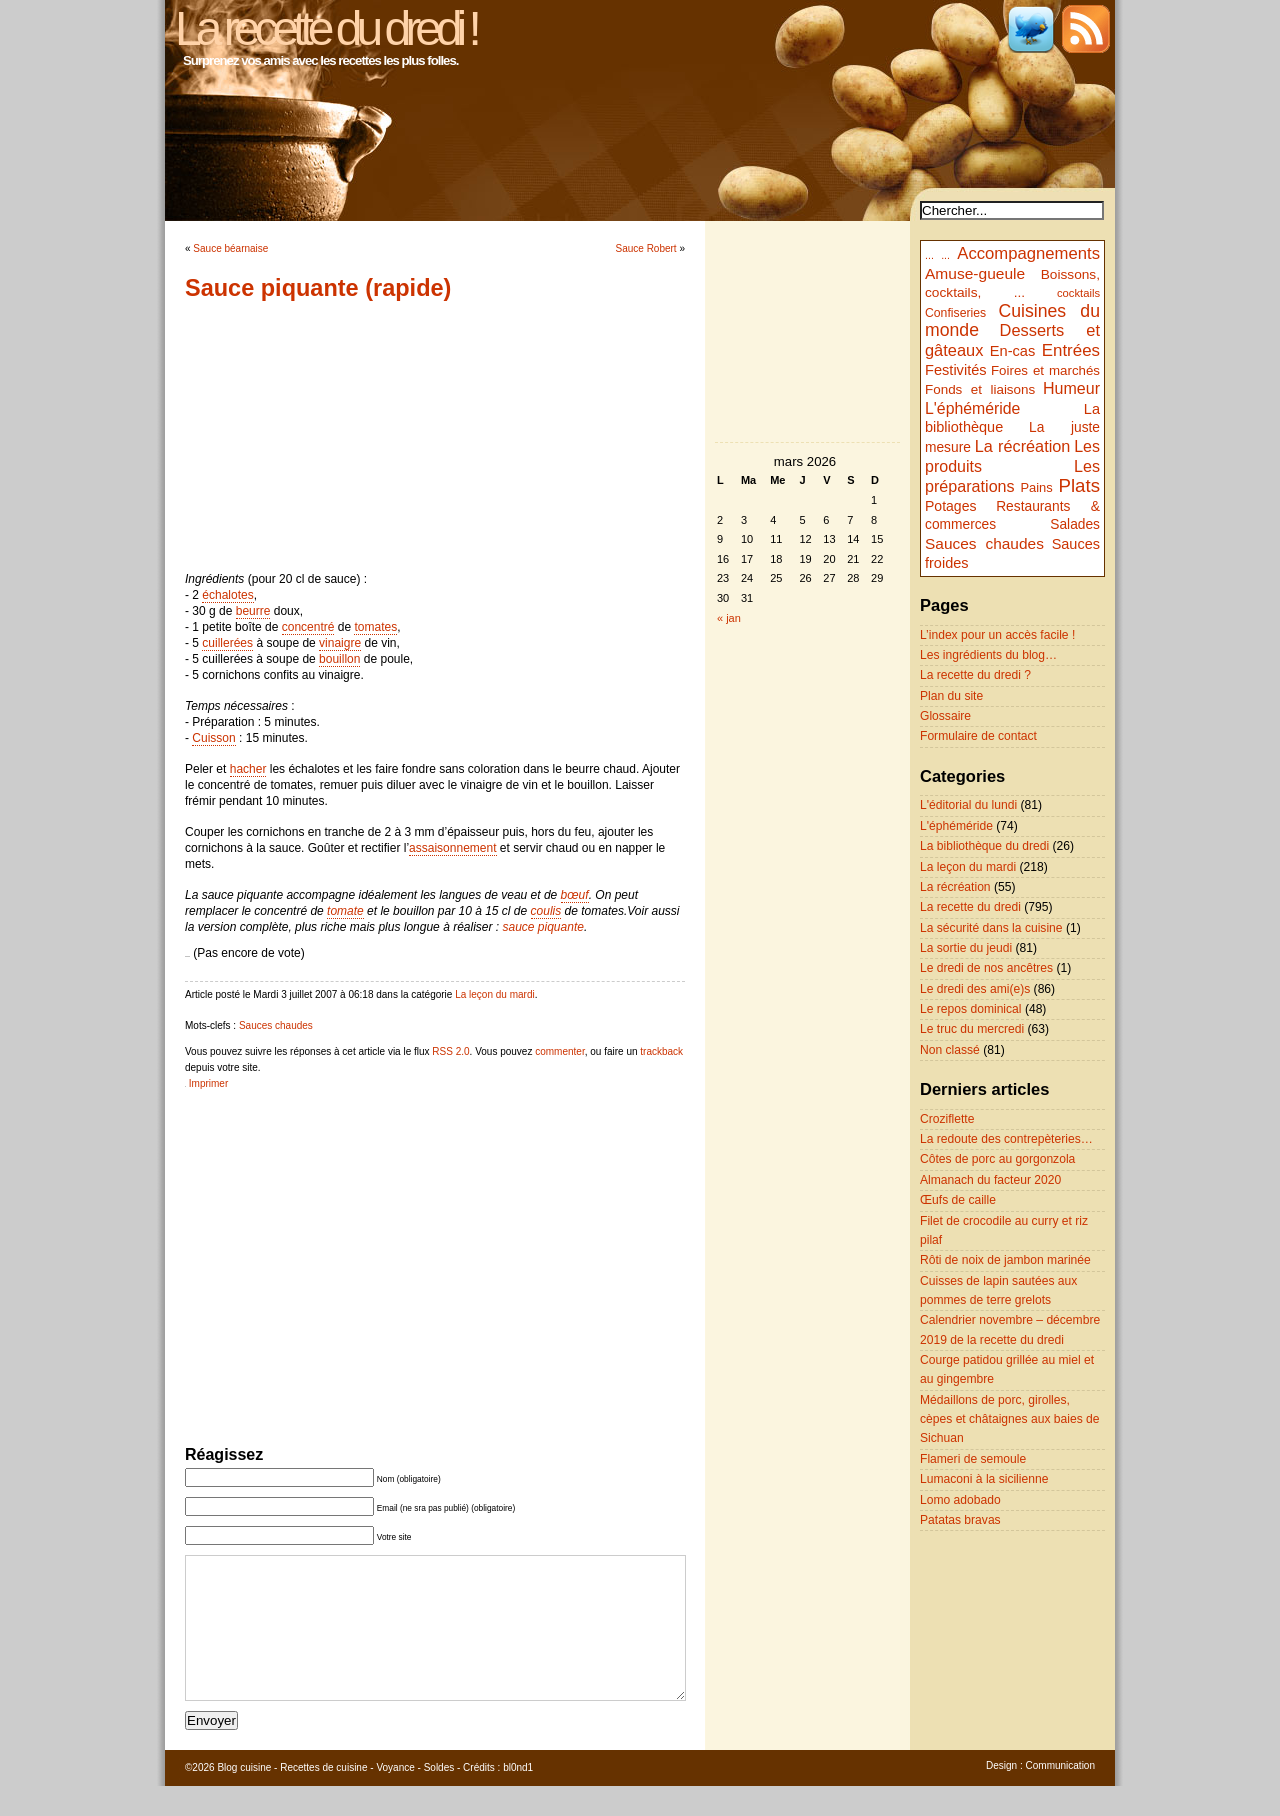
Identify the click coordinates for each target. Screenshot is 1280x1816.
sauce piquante (542, 927)
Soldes (439, 1797)
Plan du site (951, 696)
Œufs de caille (958, 1200)
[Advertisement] (435, 436)
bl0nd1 (518, 1797)
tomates (375, 627)
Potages (951, 506)
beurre (253, 611)
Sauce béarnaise (230, 248)
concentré (308, 627)
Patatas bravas (960, 1520)
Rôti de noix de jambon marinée (1005, 1260)
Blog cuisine (244, 1797)
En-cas (1013, 351)
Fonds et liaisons (980, 389)
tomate (345, 911)
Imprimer (208, 1083)
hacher (248, 769)
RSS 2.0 (450, 1051)
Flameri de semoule (973, 1459)
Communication (1060, 1795)
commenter (559, 1051)
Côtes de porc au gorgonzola (997, 1159)
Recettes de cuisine (323, 1797)
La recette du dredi (970, 907)
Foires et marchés (1045, 370)
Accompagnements (1028, 253)
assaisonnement (452, 848)
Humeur (1071, 388)
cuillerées (227, 643)
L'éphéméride (972, 408)
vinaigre (340, 643)
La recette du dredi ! (325, 28)
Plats (1079, 485)
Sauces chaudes (276, 1025)
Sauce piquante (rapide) (318, 288)
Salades (1075, 524)
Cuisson (213, 738)
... (929, 255)
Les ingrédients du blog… (988, 655)
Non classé (950, 1050)
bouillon (339, 659)
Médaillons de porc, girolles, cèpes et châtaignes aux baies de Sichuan (1010, 1419)
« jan (729, 618)
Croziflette (947, 1119)
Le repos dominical (971, 1009)
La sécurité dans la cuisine (991, 928)
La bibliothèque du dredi (984, 846)
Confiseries (955, 313)
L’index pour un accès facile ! (997, 635)
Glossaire (945, 716)
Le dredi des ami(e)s (975, 989)
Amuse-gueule (975, 273)
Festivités (956, 370)
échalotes (227, 595)
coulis (546, 911)
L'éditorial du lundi (968, 805)
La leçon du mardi (495, 994)
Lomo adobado (960, 1500)
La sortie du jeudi (966, 948)
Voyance (395, 1797)
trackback (661, 1051)
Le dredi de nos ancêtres (986, 968)
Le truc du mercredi (972, 1029)
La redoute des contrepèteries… (1006, 1139)
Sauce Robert (646, 248)
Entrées (1071, 350)
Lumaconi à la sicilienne (984, 1479)
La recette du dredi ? (975, 675)
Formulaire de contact (978, 736)
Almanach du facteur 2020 (990, 1180)
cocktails (1078, 293)
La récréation (1023, 446)
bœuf (575, 895)
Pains (1036, 487)
